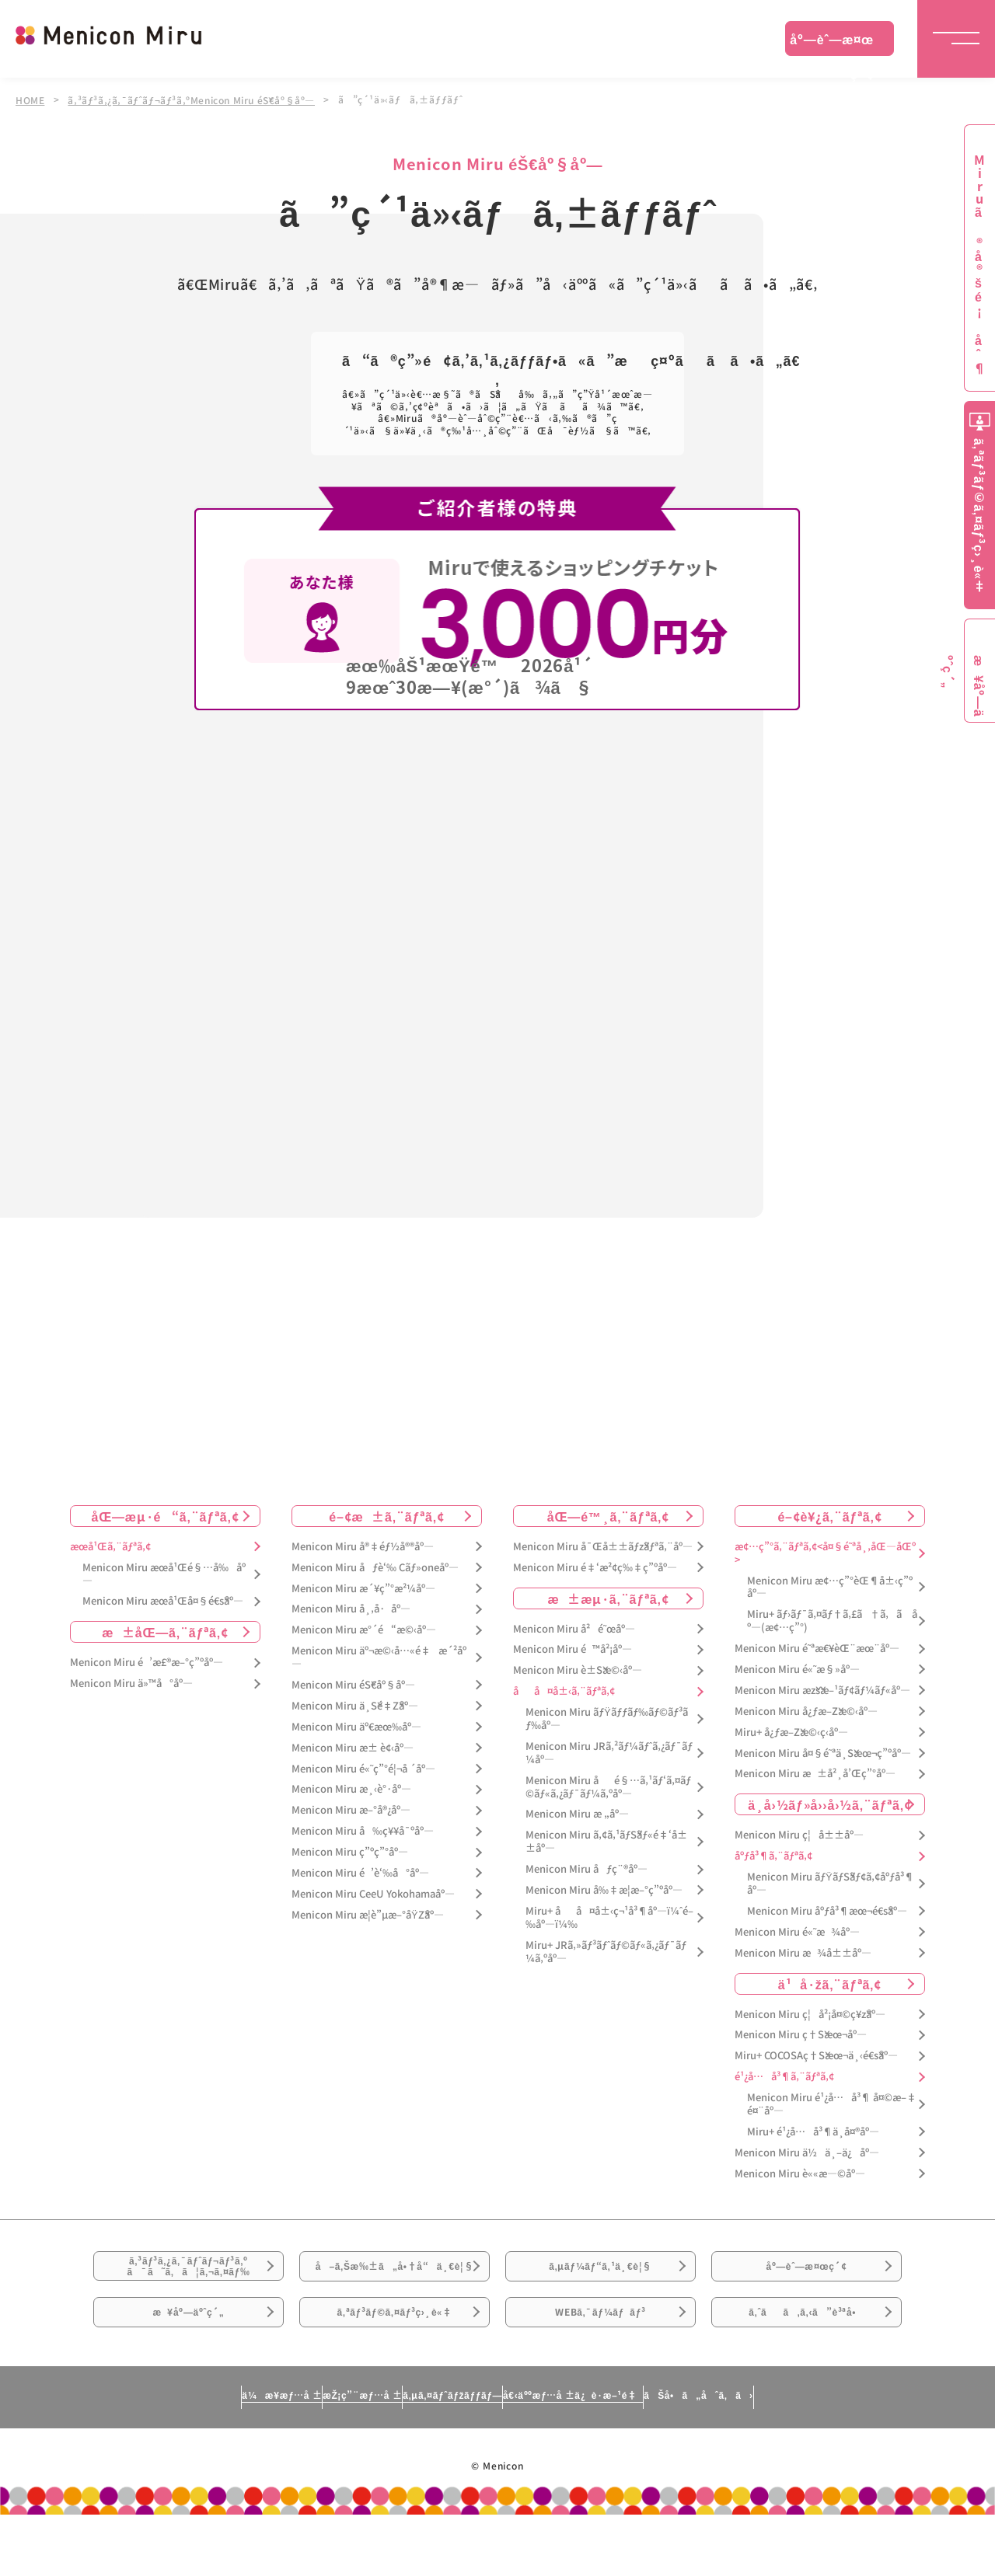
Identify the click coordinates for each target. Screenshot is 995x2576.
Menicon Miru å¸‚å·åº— (351, 1607)
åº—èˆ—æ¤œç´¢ (832, 43)
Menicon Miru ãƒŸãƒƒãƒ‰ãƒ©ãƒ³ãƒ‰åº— (606, 1717)
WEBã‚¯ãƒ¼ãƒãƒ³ (600, 2362)
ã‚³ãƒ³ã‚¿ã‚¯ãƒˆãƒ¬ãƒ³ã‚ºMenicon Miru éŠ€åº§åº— (195, 99)
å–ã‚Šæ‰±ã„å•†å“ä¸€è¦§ (394, 2284)
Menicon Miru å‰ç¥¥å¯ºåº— (363, 1829)
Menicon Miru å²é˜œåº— (574, 1626)
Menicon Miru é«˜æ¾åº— (797, 1929)
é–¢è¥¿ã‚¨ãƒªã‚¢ (829, 1513)
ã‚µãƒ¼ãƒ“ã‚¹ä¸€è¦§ (600, 2275)
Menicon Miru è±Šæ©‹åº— (577, 1668)
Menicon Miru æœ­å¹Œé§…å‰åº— (164, 1572)
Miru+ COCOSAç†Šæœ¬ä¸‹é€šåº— (816, 2054)
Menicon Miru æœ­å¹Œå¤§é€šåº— (162, 1599)
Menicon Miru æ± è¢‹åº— (353, 1745)
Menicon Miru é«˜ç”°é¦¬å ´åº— (363, 1766)
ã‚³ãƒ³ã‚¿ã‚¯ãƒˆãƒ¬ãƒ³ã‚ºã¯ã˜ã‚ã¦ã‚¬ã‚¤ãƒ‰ (189, 2276)
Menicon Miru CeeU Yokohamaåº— (373, 1891)
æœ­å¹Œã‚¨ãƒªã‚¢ (110, 1544)
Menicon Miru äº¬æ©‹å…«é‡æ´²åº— (379, 1656)
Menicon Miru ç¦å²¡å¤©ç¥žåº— (810, 2012)
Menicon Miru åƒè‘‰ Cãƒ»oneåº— (375, 1565)
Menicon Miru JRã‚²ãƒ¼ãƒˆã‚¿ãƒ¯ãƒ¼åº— (609, 1751)
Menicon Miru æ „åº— (577, 1812)
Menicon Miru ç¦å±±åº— (799, 1833)
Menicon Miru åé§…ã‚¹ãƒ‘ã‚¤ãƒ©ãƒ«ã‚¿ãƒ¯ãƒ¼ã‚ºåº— (608, 1785)
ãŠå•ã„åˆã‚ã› (842, 2455)
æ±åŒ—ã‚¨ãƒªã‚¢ (165, 1630)
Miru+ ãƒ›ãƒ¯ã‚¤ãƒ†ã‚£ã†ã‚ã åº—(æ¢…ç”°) (832, 1619)
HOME (30, 99)
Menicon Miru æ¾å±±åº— (803, 1950)
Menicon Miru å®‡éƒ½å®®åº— (363, 1544)
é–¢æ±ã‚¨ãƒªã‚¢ (387, 1513)
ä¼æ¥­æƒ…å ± (136, 2455)
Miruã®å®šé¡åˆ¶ (979, 264)
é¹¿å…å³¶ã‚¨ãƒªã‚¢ (784, 2075)
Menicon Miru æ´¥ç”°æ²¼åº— (363, 1586)
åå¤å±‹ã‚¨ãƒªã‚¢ (564, 1689)
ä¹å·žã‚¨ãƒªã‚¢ (830, 1981)
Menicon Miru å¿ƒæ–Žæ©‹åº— (806, 1709)
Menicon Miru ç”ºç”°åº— (350, 1850)
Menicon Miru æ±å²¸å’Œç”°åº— (815, 1772)
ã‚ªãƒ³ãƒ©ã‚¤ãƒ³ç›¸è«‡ (394, 2362)
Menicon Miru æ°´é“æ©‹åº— (364, 1628)
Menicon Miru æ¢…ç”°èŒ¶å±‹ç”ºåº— (830, 1585)
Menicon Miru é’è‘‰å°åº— (360, 1871)
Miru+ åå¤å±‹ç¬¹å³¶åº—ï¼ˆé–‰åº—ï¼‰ (609, 1915)
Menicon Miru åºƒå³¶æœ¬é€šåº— (827, 1908)
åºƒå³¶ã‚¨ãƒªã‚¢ (773, 1854)
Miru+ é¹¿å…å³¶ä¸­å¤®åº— (813, 2130)
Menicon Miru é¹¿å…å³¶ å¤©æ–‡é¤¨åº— (831, 2103)
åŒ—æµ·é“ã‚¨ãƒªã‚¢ (165, 1513)
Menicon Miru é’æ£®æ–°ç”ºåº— (146, 1661)
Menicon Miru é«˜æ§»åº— (797, 1668)
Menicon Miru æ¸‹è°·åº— (351, 1787)
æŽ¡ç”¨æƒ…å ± (285, 2455)
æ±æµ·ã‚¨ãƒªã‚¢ (608, 1596)
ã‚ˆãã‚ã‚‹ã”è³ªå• (807, 2362)
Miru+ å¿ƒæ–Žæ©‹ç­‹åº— (791, 1730)
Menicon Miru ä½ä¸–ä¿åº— (807, 2150)
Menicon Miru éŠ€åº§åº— (353, 1683)
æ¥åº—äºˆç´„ (188, 2362)
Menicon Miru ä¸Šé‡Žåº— (355, 1703)
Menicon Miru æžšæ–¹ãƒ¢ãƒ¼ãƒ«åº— (822, 1688)
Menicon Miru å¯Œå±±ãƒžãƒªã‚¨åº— (603, 1544)
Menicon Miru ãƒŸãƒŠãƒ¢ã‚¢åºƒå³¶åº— (830, 1882)
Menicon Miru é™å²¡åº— (572, 1647)
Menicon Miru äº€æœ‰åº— (356, 1724)
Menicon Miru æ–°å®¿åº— (351, 1808)
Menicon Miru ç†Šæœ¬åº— (801, 2033)
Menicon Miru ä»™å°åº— (131, 1682)
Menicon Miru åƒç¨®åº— (586, 1867)
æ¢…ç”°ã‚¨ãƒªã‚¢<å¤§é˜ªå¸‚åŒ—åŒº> (825, 1551)
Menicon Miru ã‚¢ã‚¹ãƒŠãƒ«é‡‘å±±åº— (606, 1840)
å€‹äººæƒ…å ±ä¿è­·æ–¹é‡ (641, 2455)
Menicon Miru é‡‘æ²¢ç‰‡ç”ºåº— (595, 1565)
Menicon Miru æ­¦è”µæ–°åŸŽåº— (368, 1912)
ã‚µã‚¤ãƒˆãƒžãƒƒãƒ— (445, 2455)
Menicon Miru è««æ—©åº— (800, 2171)
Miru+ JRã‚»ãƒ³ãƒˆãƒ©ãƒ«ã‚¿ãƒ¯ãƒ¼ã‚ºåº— (605, 1949)
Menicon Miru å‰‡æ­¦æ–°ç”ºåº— (604, 1888)
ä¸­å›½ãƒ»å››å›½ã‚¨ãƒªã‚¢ (830, 1802)
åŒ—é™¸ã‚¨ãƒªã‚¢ (608, 1513)
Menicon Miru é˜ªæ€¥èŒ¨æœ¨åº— (817, 1647)
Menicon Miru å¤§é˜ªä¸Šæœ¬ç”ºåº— (823, 1751)
